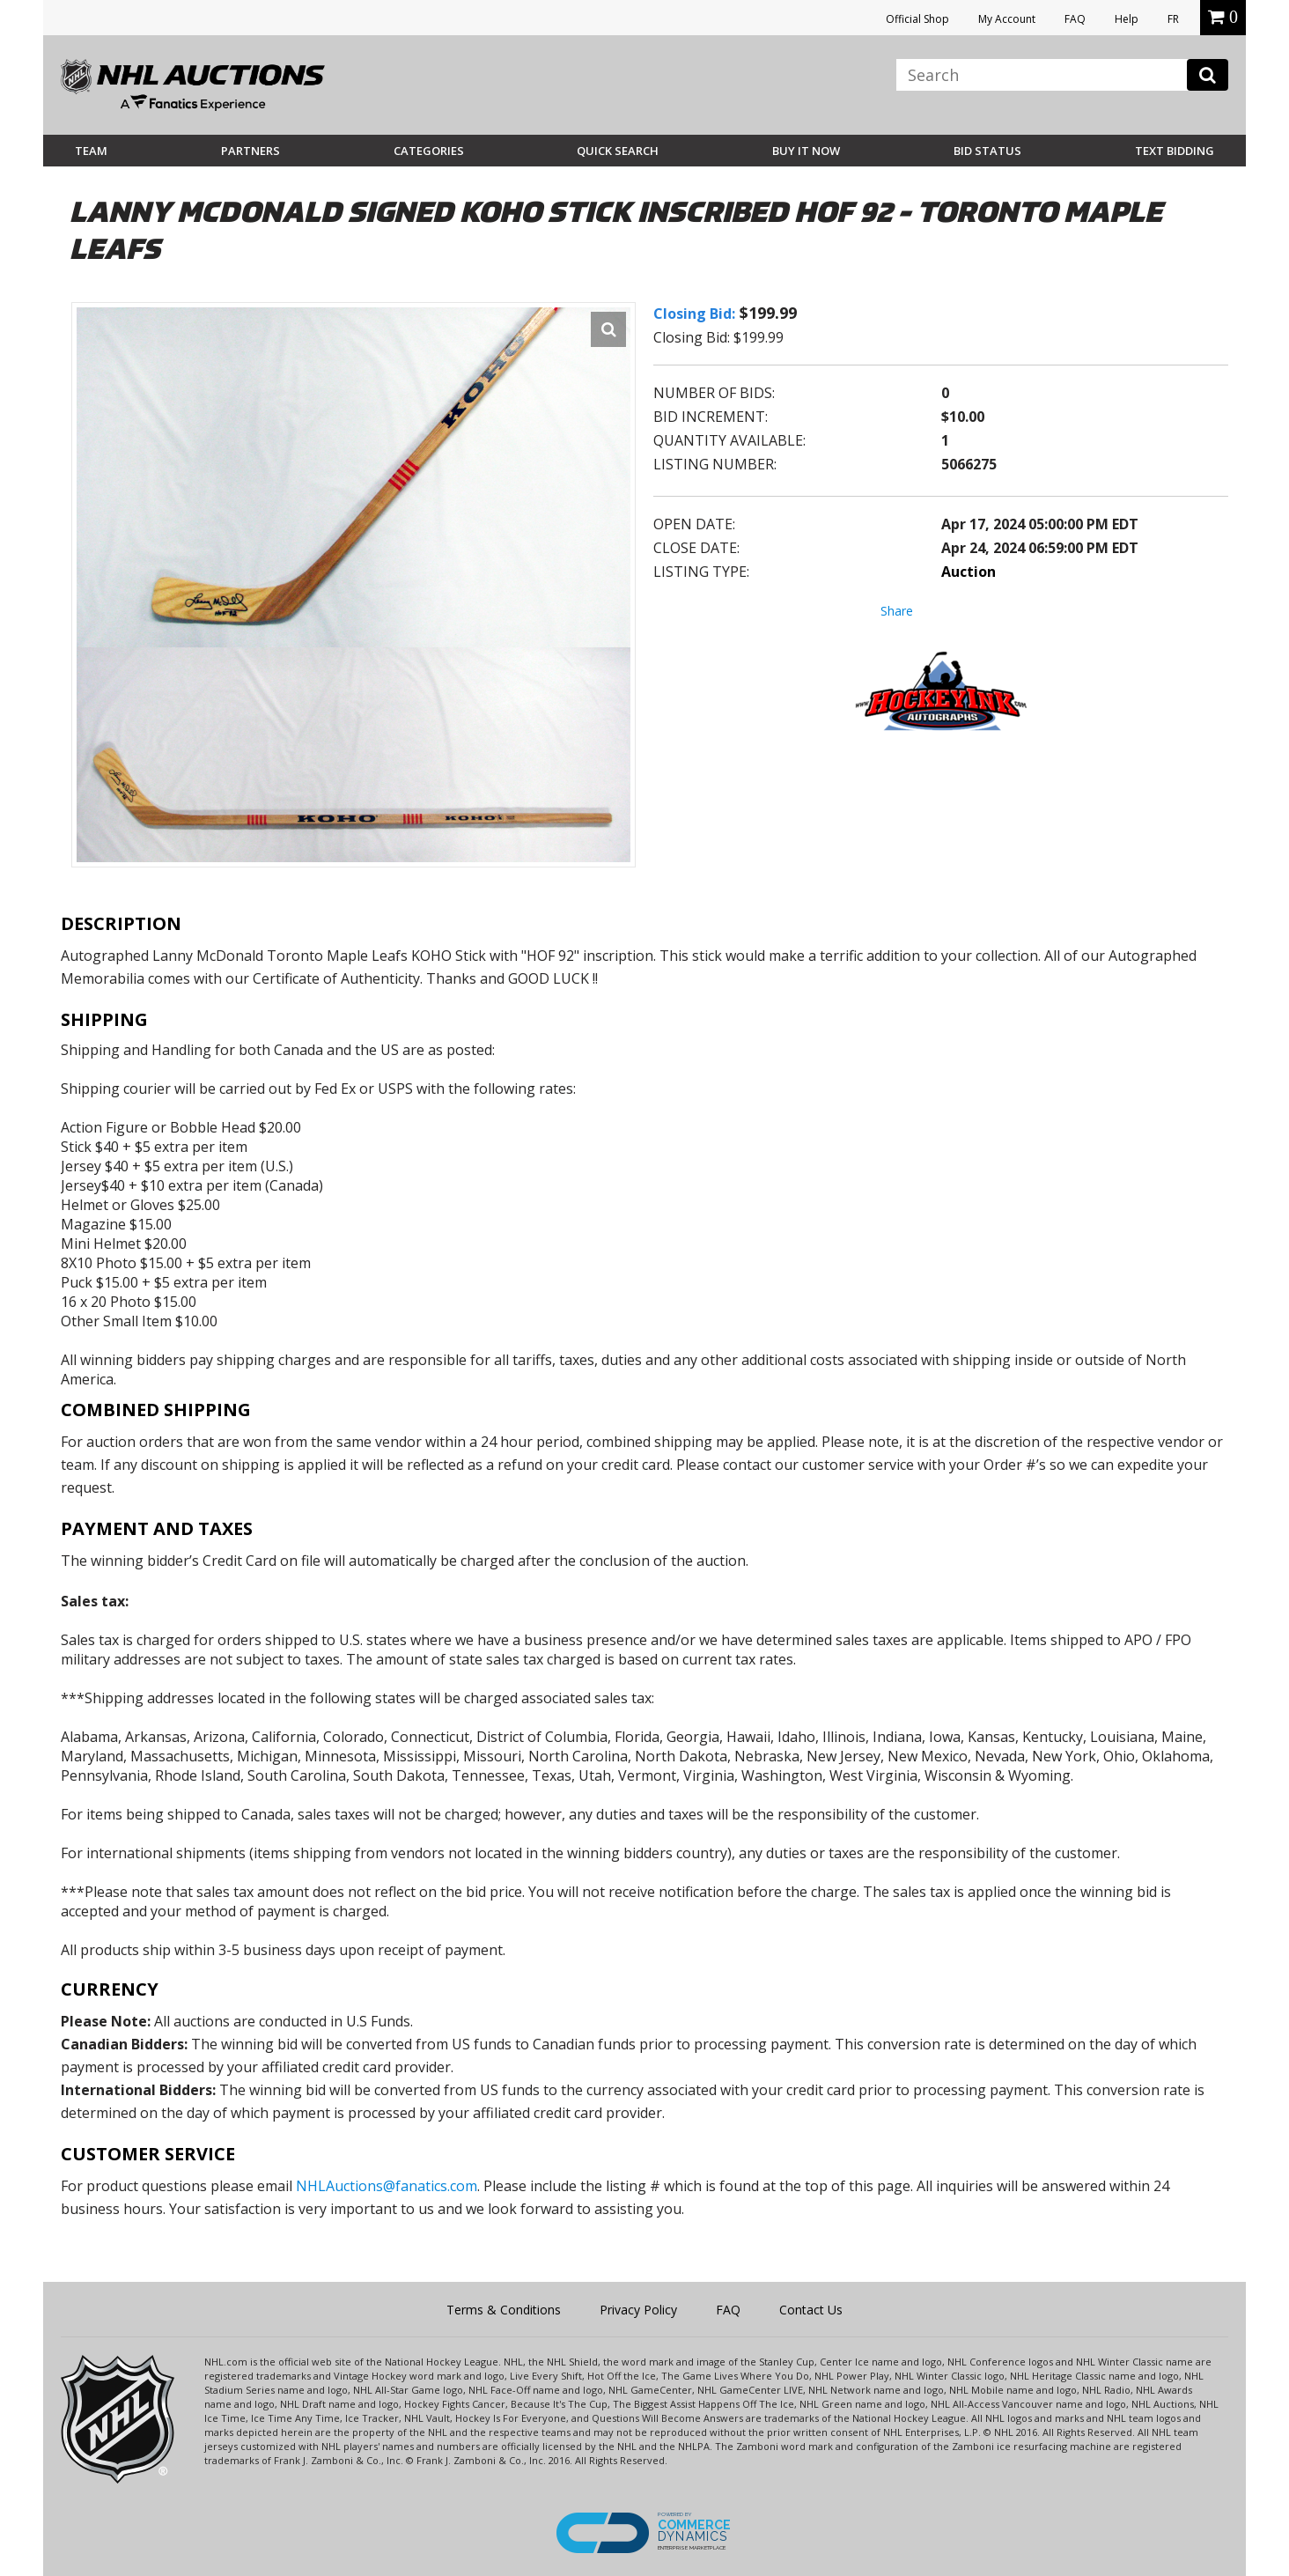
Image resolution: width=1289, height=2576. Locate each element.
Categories (429, 151)
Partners (250, 151)
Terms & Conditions (503, 2309)
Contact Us (811, 2309)
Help (1126, 18)
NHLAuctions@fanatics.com (386, 2186)
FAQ (1075, 18)
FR (1173, 18)
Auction (968, 571)
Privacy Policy (638, 2309)
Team (91, 151)
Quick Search (618, 151)
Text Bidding (1174, 151)
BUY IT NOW (806, 151)
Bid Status (987, 151)
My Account (1006, 18)
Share (896, 610)
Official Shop (917, 18)
